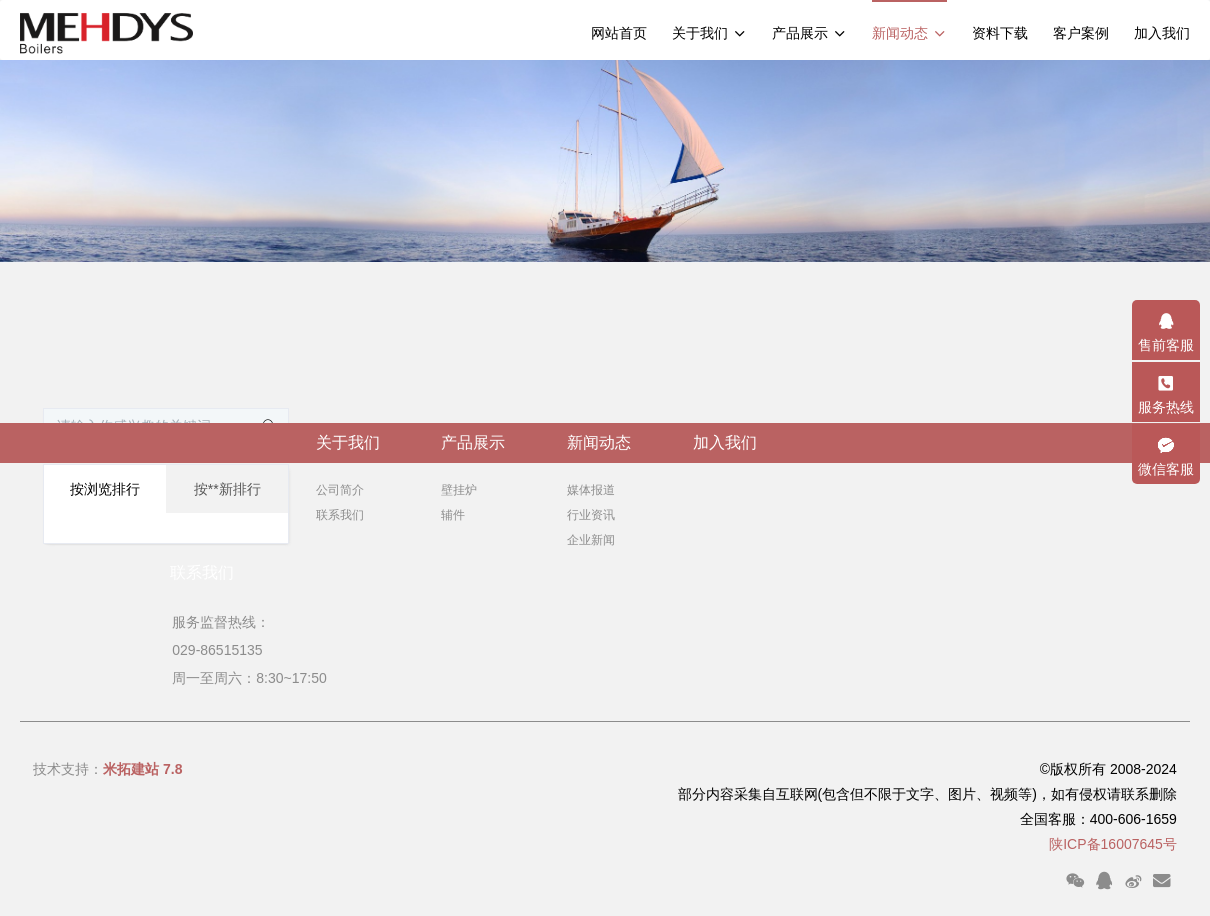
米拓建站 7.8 (142, 769)
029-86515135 (215, 650)
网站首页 (619, 33)
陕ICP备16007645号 (1113, 844)
